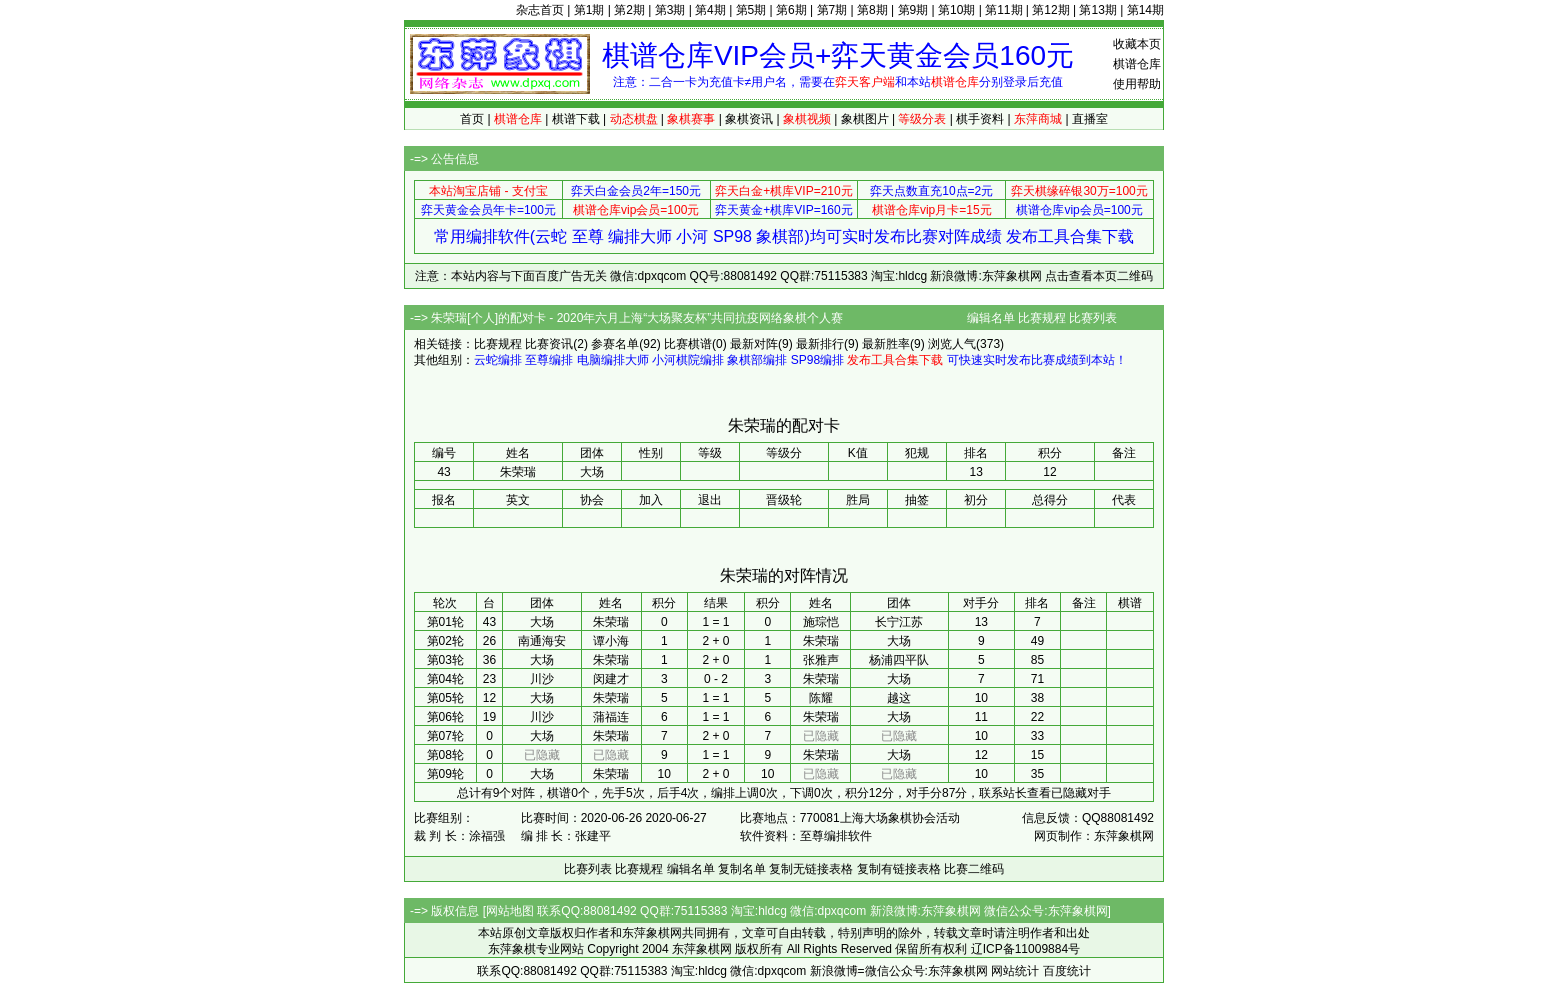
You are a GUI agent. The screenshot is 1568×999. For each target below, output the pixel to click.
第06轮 (445, 717)
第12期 (1050, 10)
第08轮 (445, 755)
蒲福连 (611, 717)
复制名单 (742, 869)
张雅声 (821, 660)
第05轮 (445, 698)
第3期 (670, 10)
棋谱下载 (576, 119)
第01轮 (445, 622)
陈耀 (821, 698)
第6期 (791, 10)
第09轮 (445, 774)
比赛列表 (1093, 318)
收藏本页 (1137, 44)
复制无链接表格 (811, 869)
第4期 (710, 10)
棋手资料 (980, 119)
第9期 (913, 10)
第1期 (589, 10)
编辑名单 (991, 318)
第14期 (1145, 10)
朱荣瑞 (611, 622)
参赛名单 (615, 344)
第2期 (629, 10)
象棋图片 (865, 119)
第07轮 (445, 736)
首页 (472, 119)
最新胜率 (886, 344)
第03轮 (445, 660)
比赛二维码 (974, 869)
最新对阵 (754, 344)
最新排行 (820, 344)
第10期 (956, 10)
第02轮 (445, 641)
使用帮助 (1137, 84)
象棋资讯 (749, 119)
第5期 (751, 10)
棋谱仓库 (1137, 64)
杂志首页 (540, 10)
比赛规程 (1042, 318)
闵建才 (611, 679)
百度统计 (1067, 971)
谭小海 (611, 641)
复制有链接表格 (899, 869)
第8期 (872, 10)
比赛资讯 (549, 344)
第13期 (1097, 10)
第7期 (832, 10)
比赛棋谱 (688, 344)
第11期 (1003, 10)
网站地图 (510, 911)
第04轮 (445, 679)
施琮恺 (821, 622)
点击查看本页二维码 (1099, 276)
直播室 (1090, 119)
